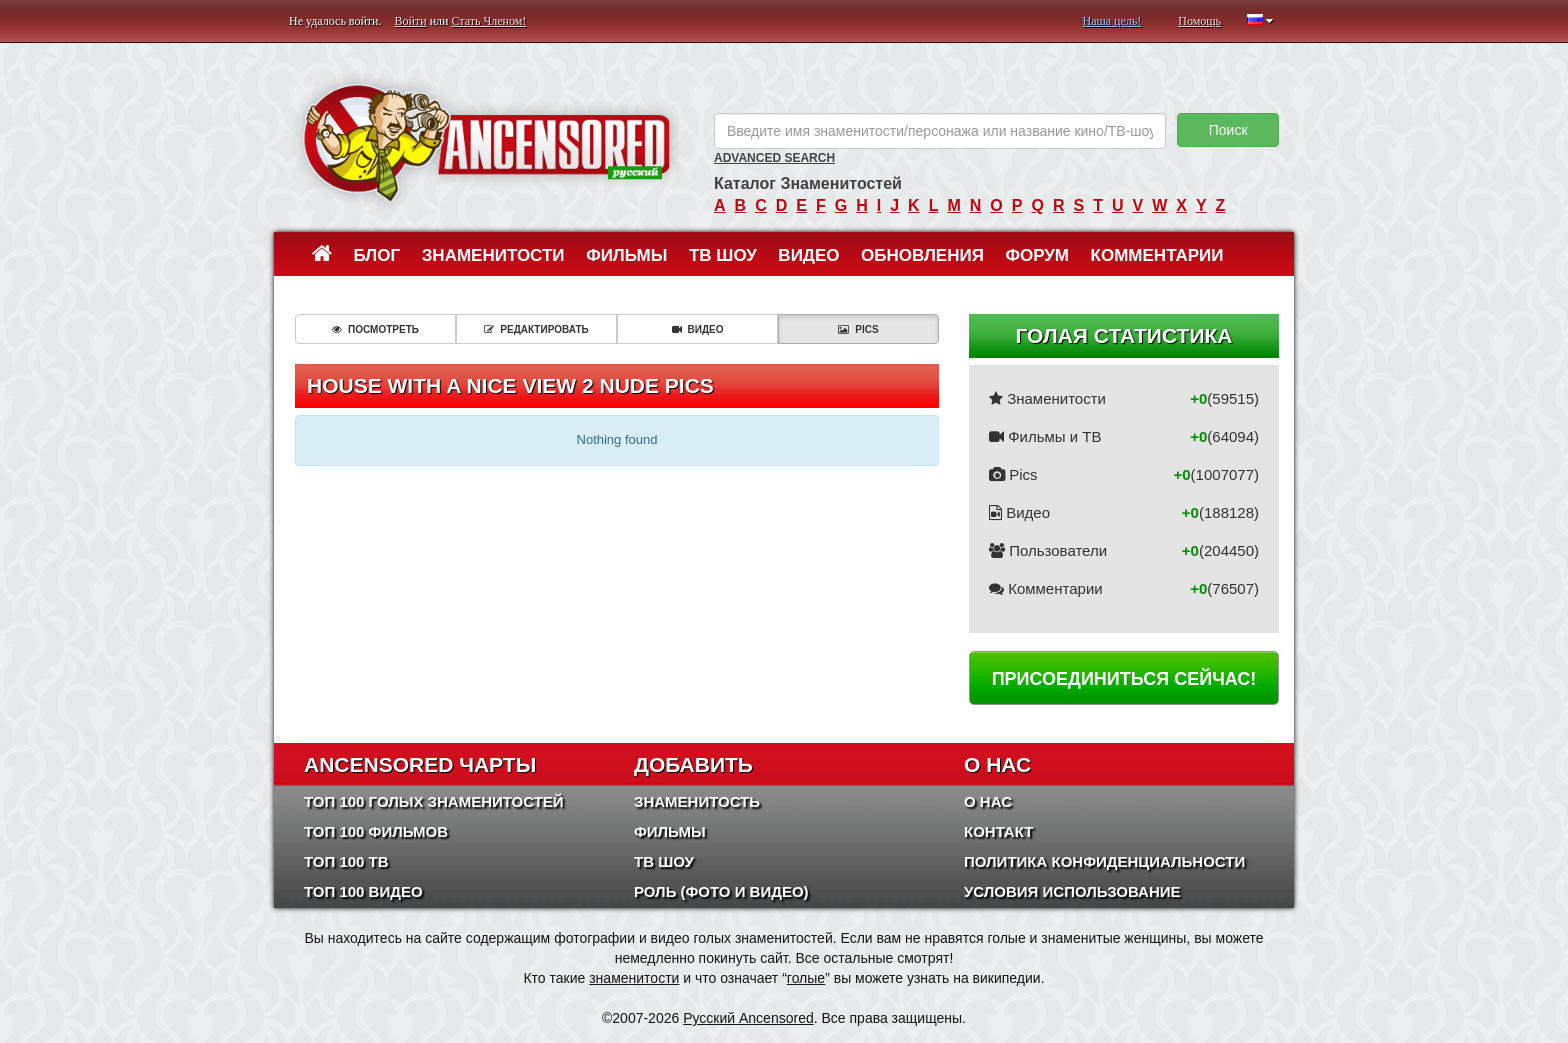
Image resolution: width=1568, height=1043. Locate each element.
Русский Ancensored (748, 1018)
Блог (377, 255)
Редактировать (536, 329)
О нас (988, 801)
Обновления (922, 255)
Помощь (1199, 21)
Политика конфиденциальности (1104, 861)
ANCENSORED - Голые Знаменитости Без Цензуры (486, 142)
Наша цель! (1111, 21)
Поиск (1228, 130)
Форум (1037, 255)
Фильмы (626, 255)
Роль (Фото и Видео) (721, 891)
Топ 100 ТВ (346, 861)
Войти (411, 21)
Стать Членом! (488, 21)
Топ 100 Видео (363, 891)
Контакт (998, 831)
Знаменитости (493, 255)
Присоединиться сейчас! (1124, 679)
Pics (858, 329)
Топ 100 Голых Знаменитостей (434, 801)
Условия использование (1072, 891)
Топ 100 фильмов (376, 831)
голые (806, 978)
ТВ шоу (723, 255)
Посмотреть (375, 329)
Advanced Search (774, 158)
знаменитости (634, 978)
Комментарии (1157, 255)
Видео (808, 255)
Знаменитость (697, 801)
